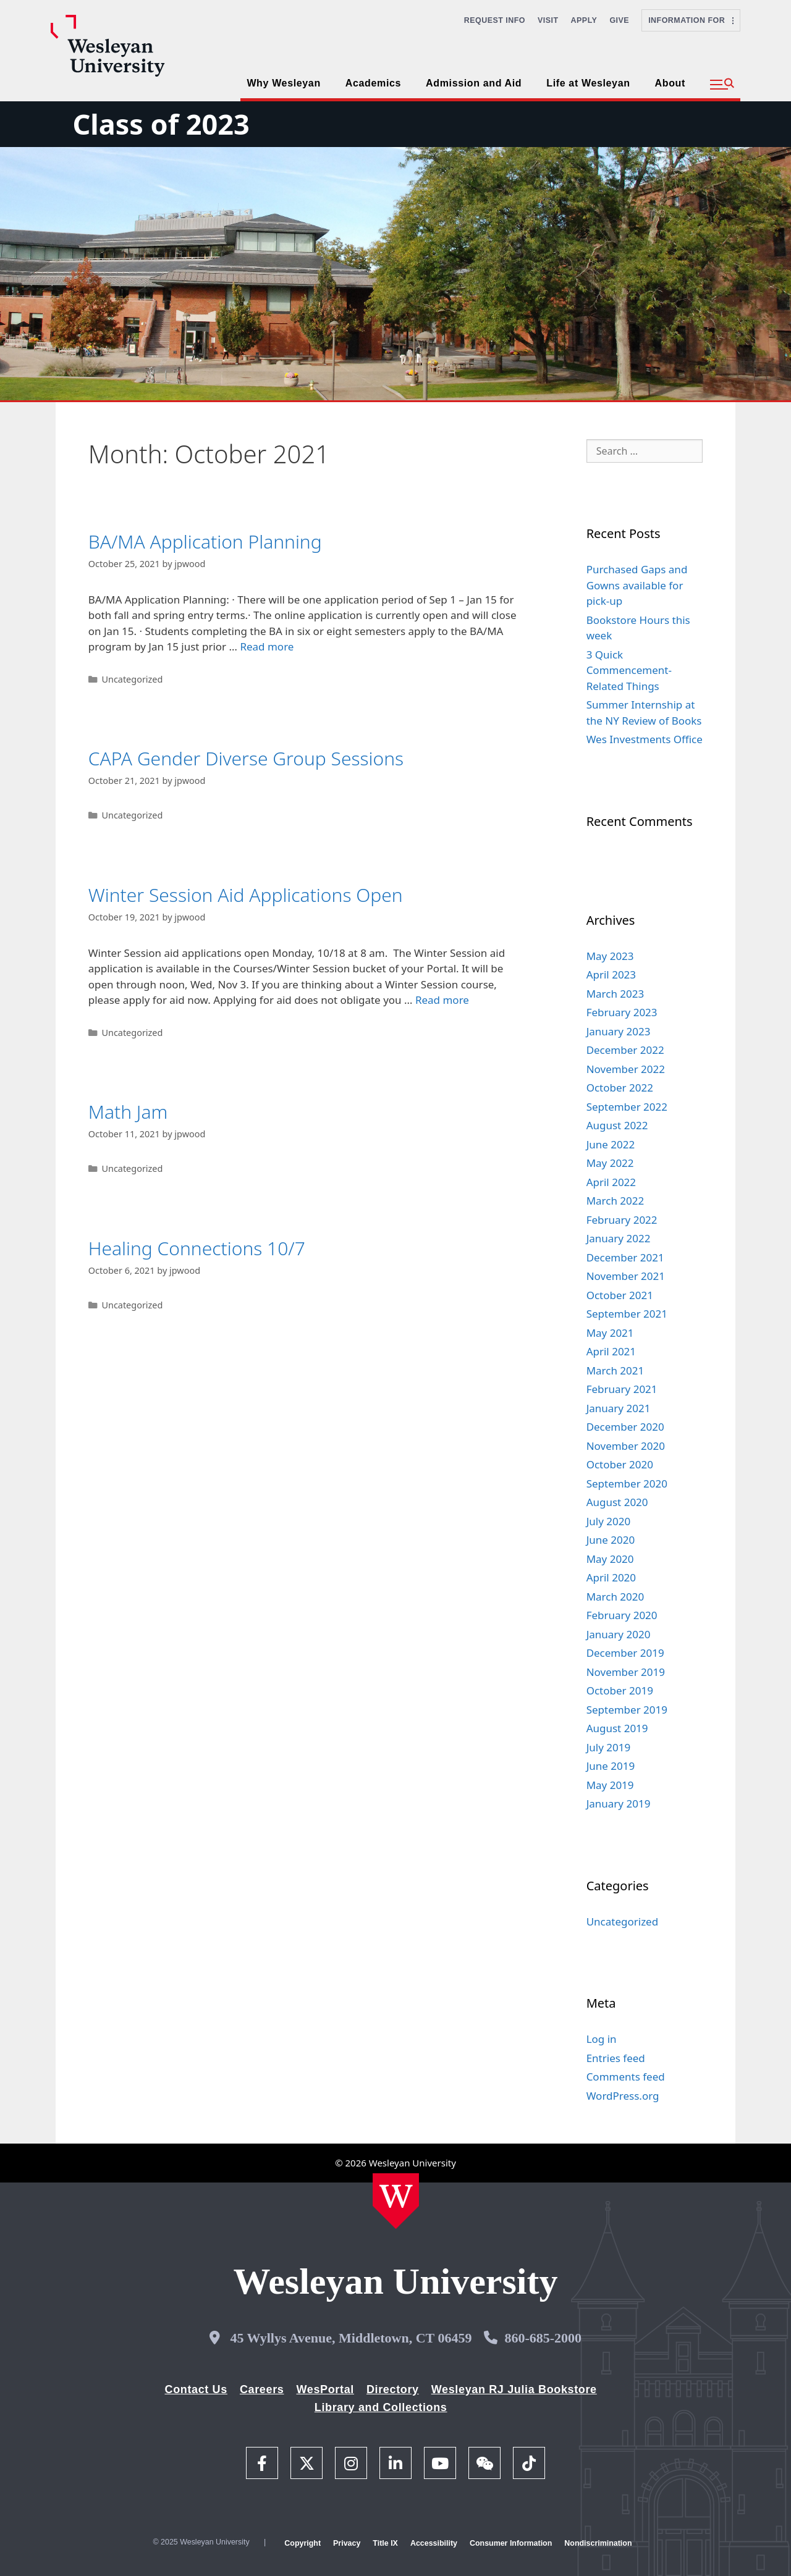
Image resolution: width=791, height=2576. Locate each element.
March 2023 (615, 994)
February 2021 (622, 1389)
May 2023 (610, 956)
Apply (584, 20)
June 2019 (610, 1766)
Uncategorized (132, 679)
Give (619, 20)
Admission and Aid (474, 83)
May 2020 (610, 1559)
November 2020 (625, 1446)
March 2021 (615, 1370)
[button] (722, 84)
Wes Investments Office (644, 739)
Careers (262, 2389)
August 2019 (617, 1728)
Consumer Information (511, 2543)
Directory (392, 2389)
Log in (601, 2039)
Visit (548, 20)
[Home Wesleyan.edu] (396, 2201)
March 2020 (615, 1596)
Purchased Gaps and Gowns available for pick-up (637, 585)
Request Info (494, 20)
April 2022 (611, 1182)
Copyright (302, 2543)
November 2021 (625, 1276)
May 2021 (610, 1333)
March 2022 (615, 1200)
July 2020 (608, 1521)
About (670, 83)
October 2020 (619, 1464)
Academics (373, 83)
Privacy (346, 2543)
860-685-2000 (543, 2338)
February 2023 (622, 1012)
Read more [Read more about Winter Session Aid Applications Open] (442, 1000)
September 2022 (626, 1107)
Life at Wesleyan (588, 83)
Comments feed (625, 2076)
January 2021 (618, 1408)
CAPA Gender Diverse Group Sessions (246, 758)
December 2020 (625, 1427)
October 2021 (619, 1295)
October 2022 (619, 1087)
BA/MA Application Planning (205, 541)
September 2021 (626, 1314)
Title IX (385, 2543)
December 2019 (625, 1653)
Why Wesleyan (283, 83)
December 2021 (625, 1257)
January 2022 (618, 1238)
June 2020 (610, 1540)
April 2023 (611, 974)
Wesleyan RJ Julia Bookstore (514, 2389)
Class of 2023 (160, 124)
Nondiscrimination (598, 2543)
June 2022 (610, 1144)
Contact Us (196, 2389)
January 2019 (618, 1803)
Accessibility (433, 2543)
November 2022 (625, 1069)
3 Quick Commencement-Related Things (629, 670)
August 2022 (617, 1125)
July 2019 (608, 1747)
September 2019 (626, 1710)
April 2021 (611, 1351)
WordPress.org (622, 2096)
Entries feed (615, 2058)
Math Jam (128, 1111)
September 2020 (626, 1483)
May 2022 (610, 1163)
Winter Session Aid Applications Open (245, 894)
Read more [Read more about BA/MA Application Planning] (267, 646)
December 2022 (625, 1050)
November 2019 (625, 1672)
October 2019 (619, 1690)
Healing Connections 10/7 (196, 1248)
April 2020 (611, 1577)
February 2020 (622, 1615)
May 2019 (610, 1785)
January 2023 (618, 1031)
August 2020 (617, 1502)
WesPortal (324, 2389)
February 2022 (622, 1220)
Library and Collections (381, 2407)
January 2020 (618, 1634)
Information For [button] (691, 20)
